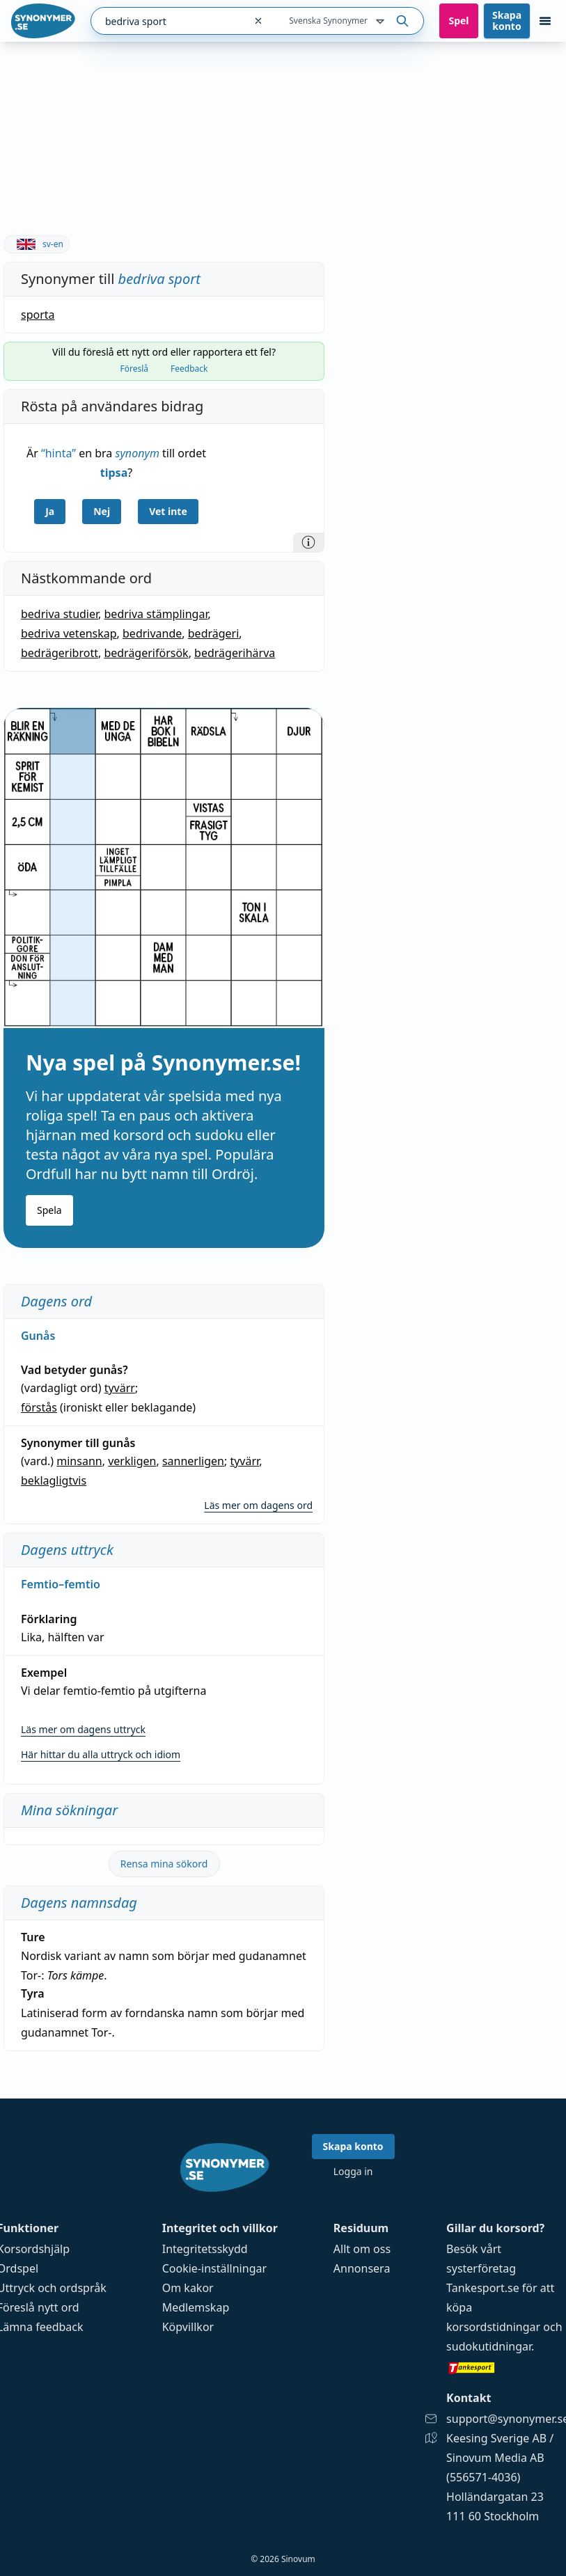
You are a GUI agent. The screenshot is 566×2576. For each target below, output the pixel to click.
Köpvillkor (188, 2326)
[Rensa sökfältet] (258, 21)
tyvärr (119, 1388)
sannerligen (193, 1461)
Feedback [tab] (189, 368)
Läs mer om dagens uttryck (83, 1729)
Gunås (38, 1335)
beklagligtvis (53, 1480)
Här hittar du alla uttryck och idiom (100, 1754)
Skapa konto (506, 20)
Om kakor (188, 2288)
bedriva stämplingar (156, 614)
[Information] (308, 542)
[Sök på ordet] (402, 21)
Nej (101, 511)
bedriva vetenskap (69, 633)
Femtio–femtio (60, 1584)
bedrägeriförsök (146, 653)
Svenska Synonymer (338, 22)
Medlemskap (196, 2307)
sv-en (36, 244)
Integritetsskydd (205, 2249)
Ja (49, 511)
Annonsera (362, 2268)
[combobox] (167, 21)
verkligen (132, 1461)
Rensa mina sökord (164, 1863)
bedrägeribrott (59, 653)
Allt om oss (362, 2249)
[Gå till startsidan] (43, 20)
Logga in (353, 2171)
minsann (79, 1461)
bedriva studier (59, 614)
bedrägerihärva (234, 653)
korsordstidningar (493, 2326)
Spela (49, 1210)
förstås (39, 1407)
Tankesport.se (482, 2288)
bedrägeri (213, 633)
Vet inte (168, 511)
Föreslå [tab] (134, 368)
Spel (458, 20)
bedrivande (152, 633)
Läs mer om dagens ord (258, 1505)
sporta (38, 314)
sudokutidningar (488, 2346)
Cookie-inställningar (214, 2268)
